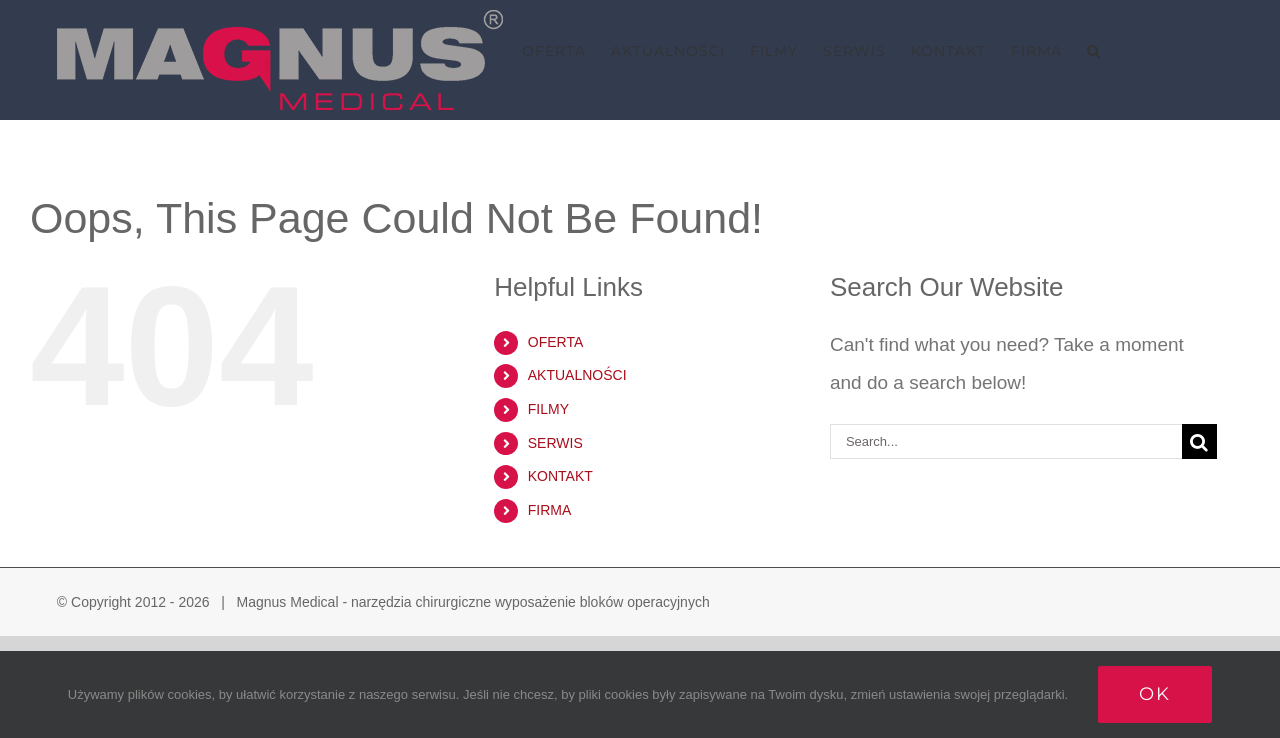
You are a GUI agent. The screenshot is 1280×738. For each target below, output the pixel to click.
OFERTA (556, 342)
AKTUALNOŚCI (577, 375)
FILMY (548, 409)
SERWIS (555, 443)
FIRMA (550, 510)
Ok (1155, 694)
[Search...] (1006, 441)
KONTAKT (560, 476)
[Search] (1199, 441)
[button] (1094, 51)
